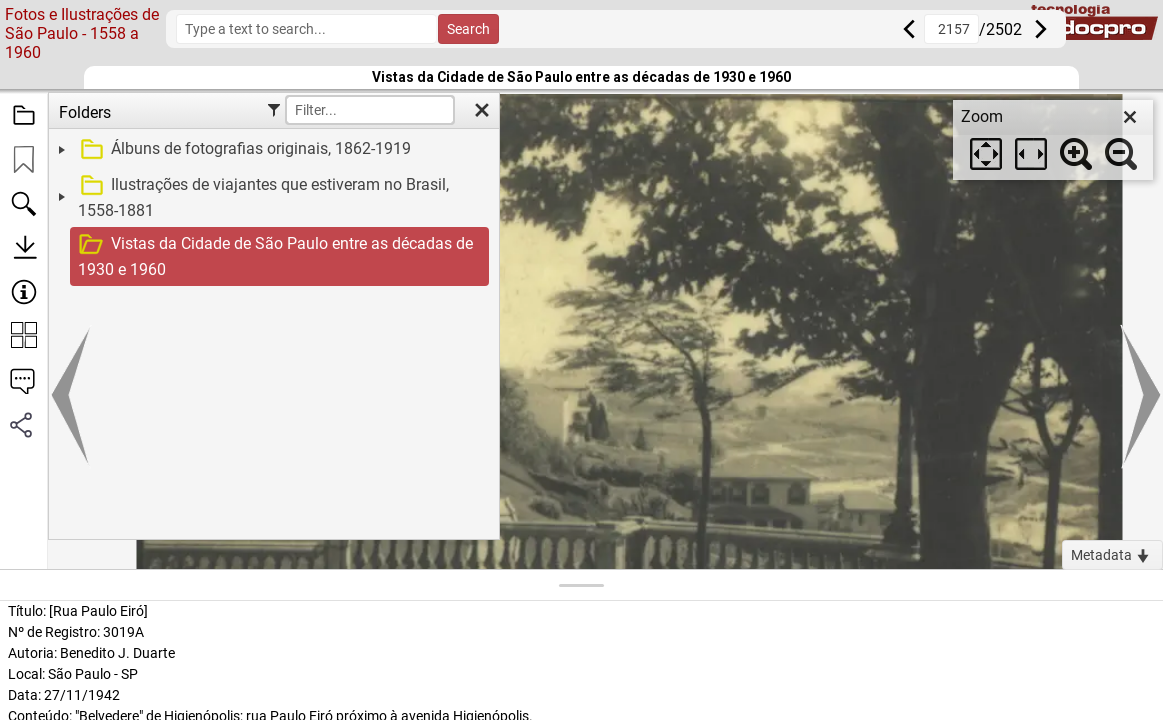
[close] (1130, 117)
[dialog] (1053, 140)
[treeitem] (271, 150)
